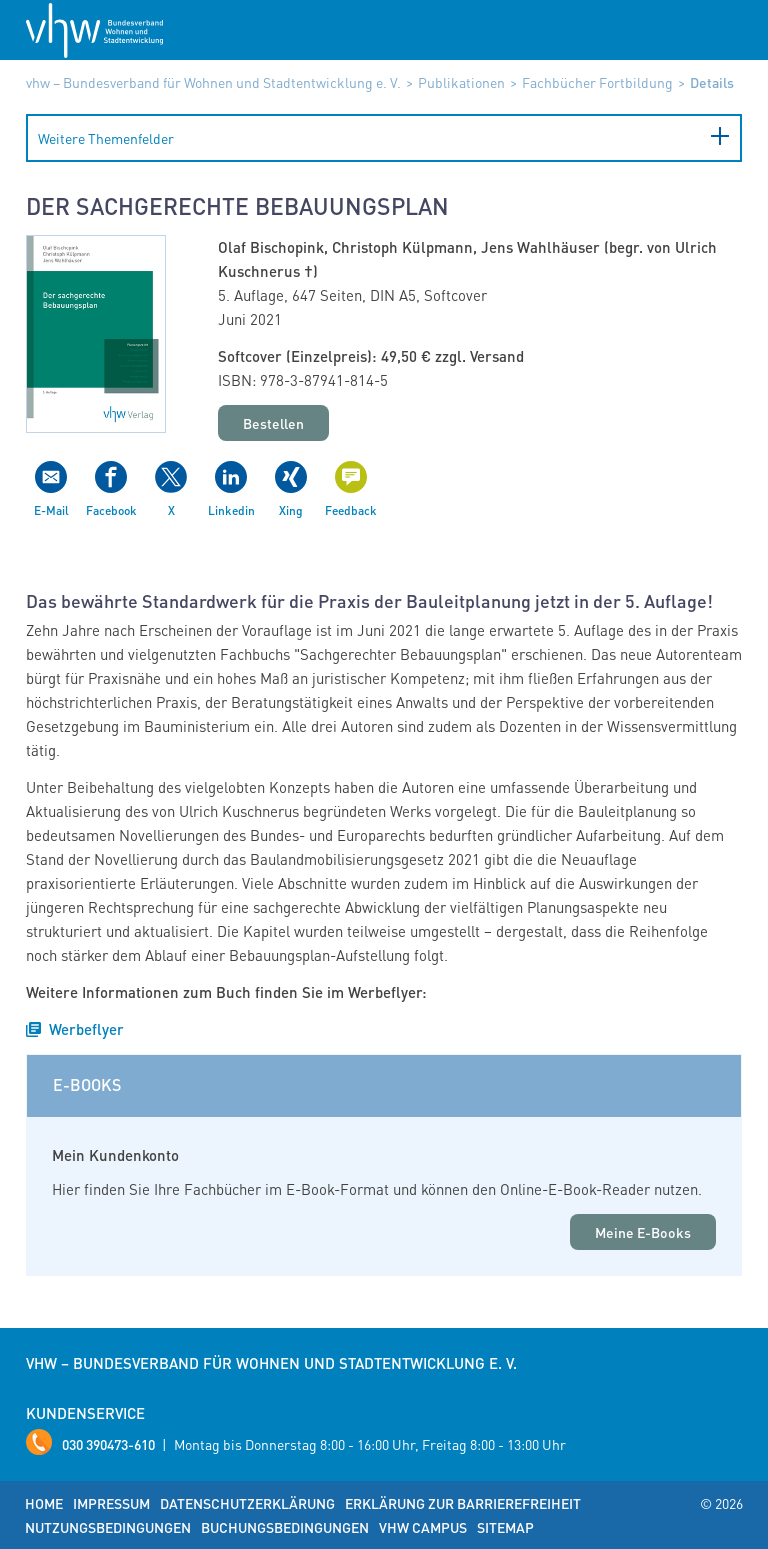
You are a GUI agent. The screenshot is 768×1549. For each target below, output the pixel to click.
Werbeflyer (86, 1029)
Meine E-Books (643, 1232)
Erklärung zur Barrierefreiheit (463, 1503)
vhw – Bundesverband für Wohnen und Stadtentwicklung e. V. (213, 82)
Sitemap (505, 1527)
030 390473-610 (108, 1444)
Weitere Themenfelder (106, 138)
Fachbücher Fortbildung (597, 82)
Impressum (111, 1503)
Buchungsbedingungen (285, 1527)
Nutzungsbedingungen (108, 1527)
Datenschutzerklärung (247, 1503)
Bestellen (273, 423)
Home (44, 1503)
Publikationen (461, 82)
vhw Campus (423, 1527)
